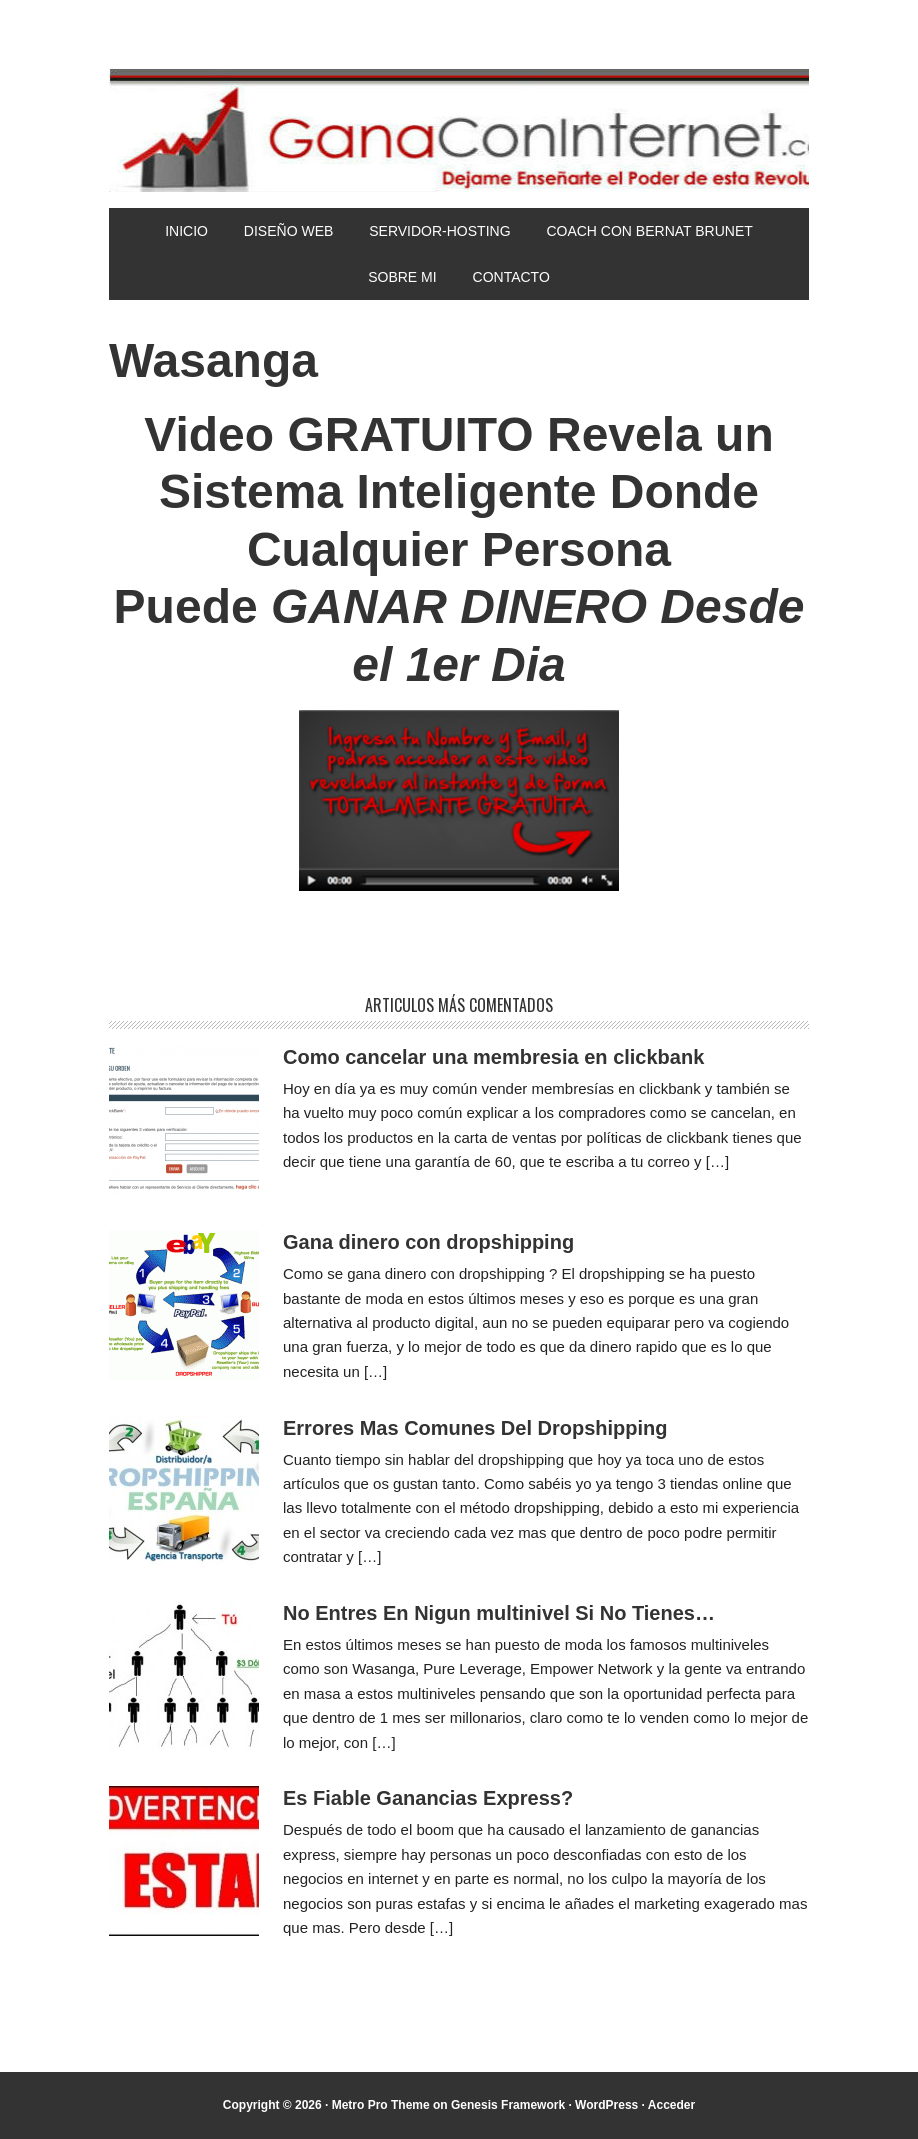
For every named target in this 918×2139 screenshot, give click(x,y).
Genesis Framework (508, 2105)
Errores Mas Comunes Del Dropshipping (475, 1428)
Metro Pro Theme (381, 2105)
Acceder (671, 2105)
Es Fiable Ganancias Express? (428, 1798)
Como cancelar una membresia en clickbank (493, 1057)
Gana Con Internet (459, 130)
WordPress (606, 2105)
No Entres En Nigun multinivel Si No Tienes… (499, 1613)
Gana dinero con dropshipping (428, 1242)
